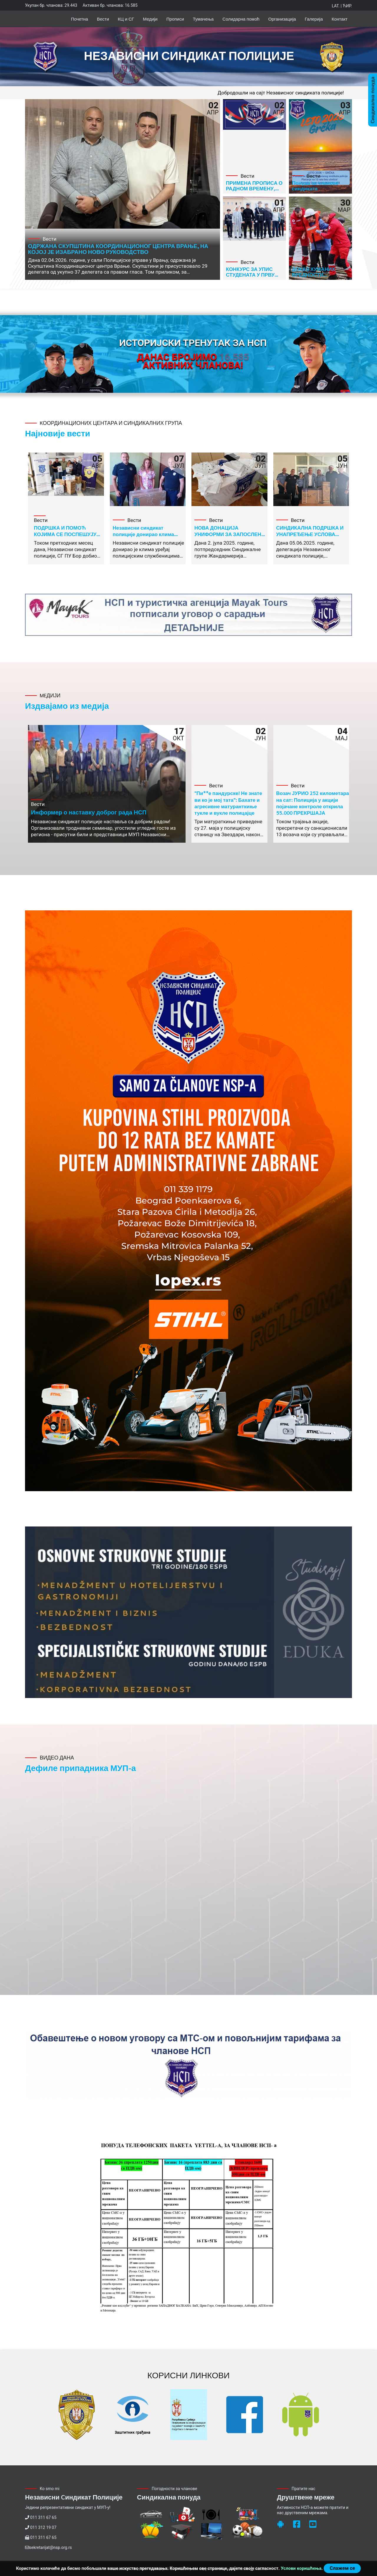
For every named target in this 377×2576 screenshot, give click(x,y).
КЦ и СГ (126, 18)
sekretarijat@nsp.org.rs (50, 2547)
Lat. (335, 6)
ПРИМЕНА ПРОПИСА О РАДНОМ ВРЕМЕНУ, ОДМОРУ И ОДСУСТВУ (254, 188)
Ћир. (347, 6)
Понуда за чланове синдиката (315, 185)
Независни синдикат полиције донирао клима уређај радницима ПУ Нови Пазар (146, 537)
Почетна (79, 18)
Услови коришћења (301, 2568)
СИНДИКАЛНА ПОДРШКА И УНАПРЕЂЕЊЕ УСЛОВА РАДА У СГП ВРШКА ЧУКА (310, 534)
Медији (150, 18)
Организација (282, 18)
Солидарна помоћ (240, 18)
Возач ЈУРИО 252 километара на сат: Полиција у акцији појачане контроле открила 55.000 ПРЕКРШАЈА (312, 803)
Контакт (340, 18)
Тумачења (203, 18)
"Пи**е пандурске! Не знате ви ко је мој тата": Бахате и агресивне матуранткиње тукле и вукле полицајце (228, 803)
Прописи (175, 18)
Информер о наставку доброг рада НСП (88, 812)
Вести (103, 18)
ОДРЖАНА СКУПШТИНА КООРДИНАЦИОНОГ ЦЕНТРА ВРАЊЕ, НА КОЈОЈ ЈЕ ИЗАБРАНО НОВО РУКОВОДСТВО (118, 248)
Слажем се (342, 2568)
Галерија (314, 18)
